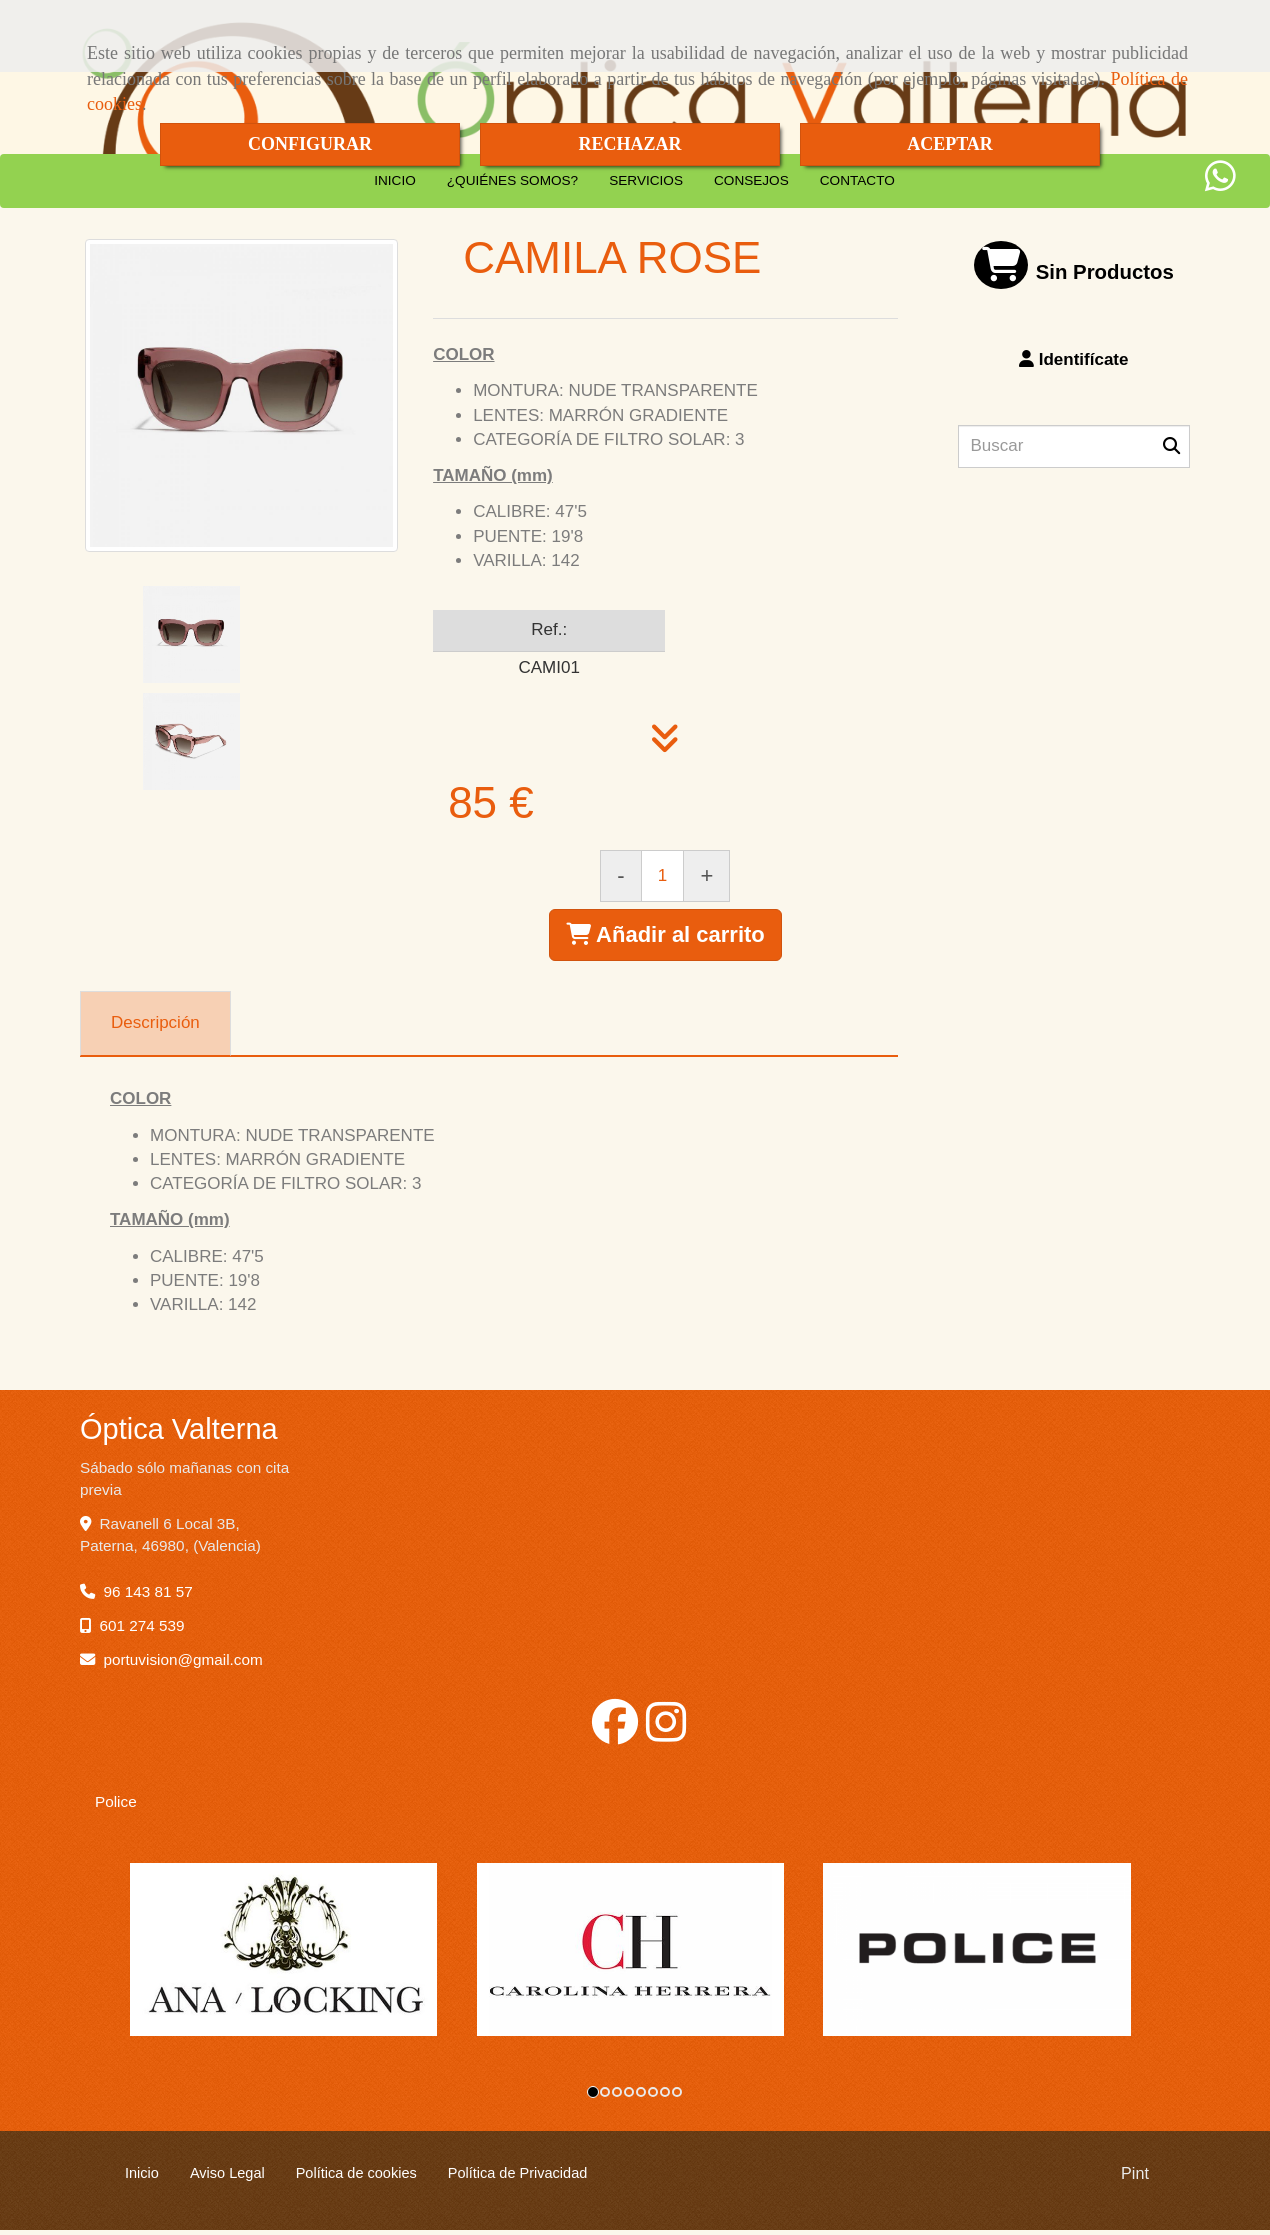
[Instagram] (666, 1733)
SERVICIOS (646, 180)
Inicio (142, 2178)
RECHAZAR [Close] (629, 144)
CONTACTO (857, 180)
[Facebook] (615, 1733)
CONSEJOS (751, 180)
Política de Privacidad (518, 2178)
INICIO (395, 180)
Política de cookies (356, 2178)
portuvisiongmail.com (183, 1659)
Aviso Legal (227, 2178)
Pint (1135, 2178)
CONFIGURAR (310, 144)
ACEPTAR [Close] (950, 144)
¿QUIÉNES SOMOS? (512, 180)
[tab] (155, 1024)
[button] (1074, 360)
